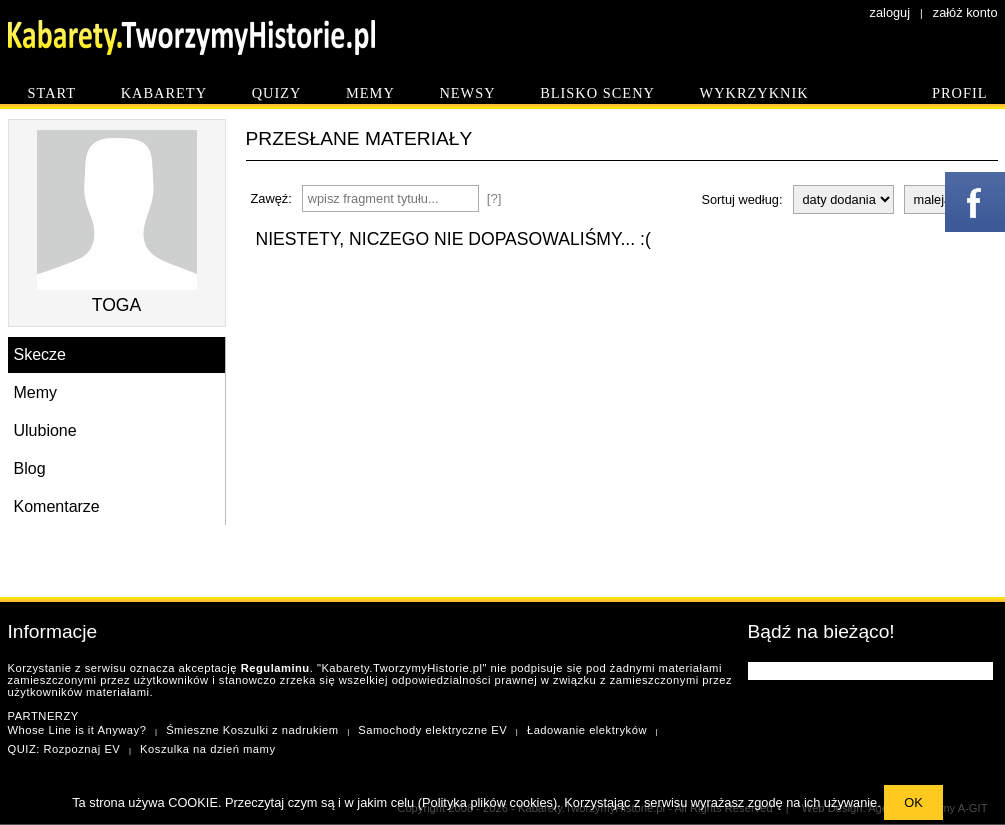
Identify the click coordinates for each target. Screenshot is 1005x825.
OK (913, 802)
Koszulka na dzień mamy (207, 749)
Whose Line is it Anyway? (77, 730)
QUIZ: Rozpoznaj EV (64, 749)
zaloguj (890, 12)
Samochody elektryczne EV (432, 730)
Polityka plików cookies (487, 802)
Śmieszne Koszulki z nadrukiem (252, 730)
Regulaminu (275, 668)
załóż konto (965, 12)
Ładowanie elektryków (587, 730)
